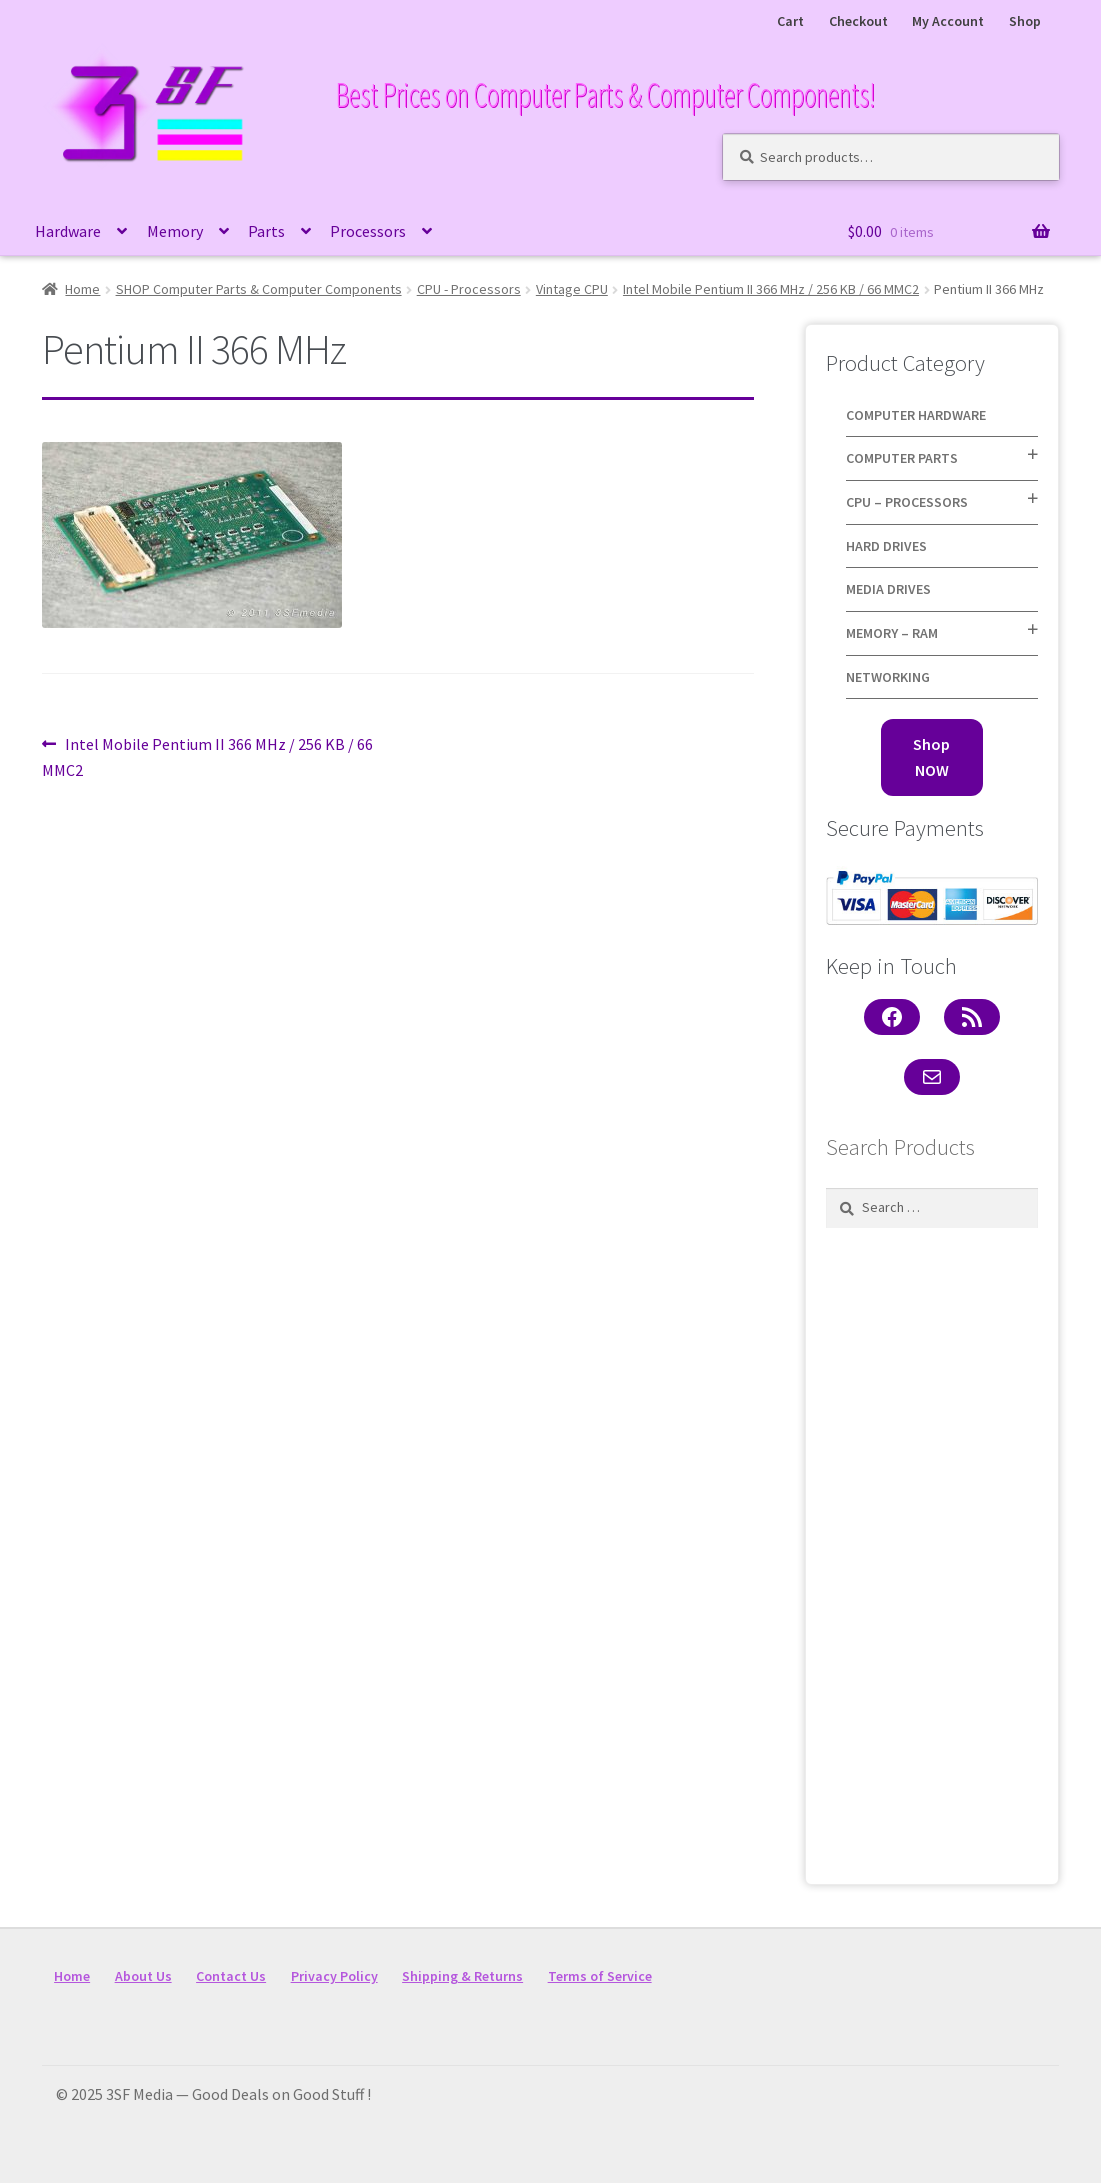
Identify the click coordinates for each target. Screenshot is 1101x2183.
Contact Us (231, 1976)
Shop (1025, 21)
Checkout (858, 21)
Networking (888, 677)
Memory (175, 231)
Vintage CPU (572, 289)
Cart (790, 21)
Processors (368, 231)
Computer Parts (902, 458)
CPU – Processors (907, 502)
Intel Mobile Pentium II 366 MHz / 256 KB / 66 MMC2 (771, 289)
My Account (948, 21)
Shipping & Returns (462, 1976)
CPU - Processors (469, 289)
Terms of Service (600, 1976)
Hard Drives (886, 546)
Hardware (68, 231)
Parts (266, 231)
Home (82, 289)
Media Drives (888, 589)
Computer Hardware (916, 415)
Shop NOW (931, 757)
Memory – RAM (892, 633)
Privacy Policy (334, 1976)
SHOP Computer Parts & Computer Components (259, 289)
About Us (143, 1976)
